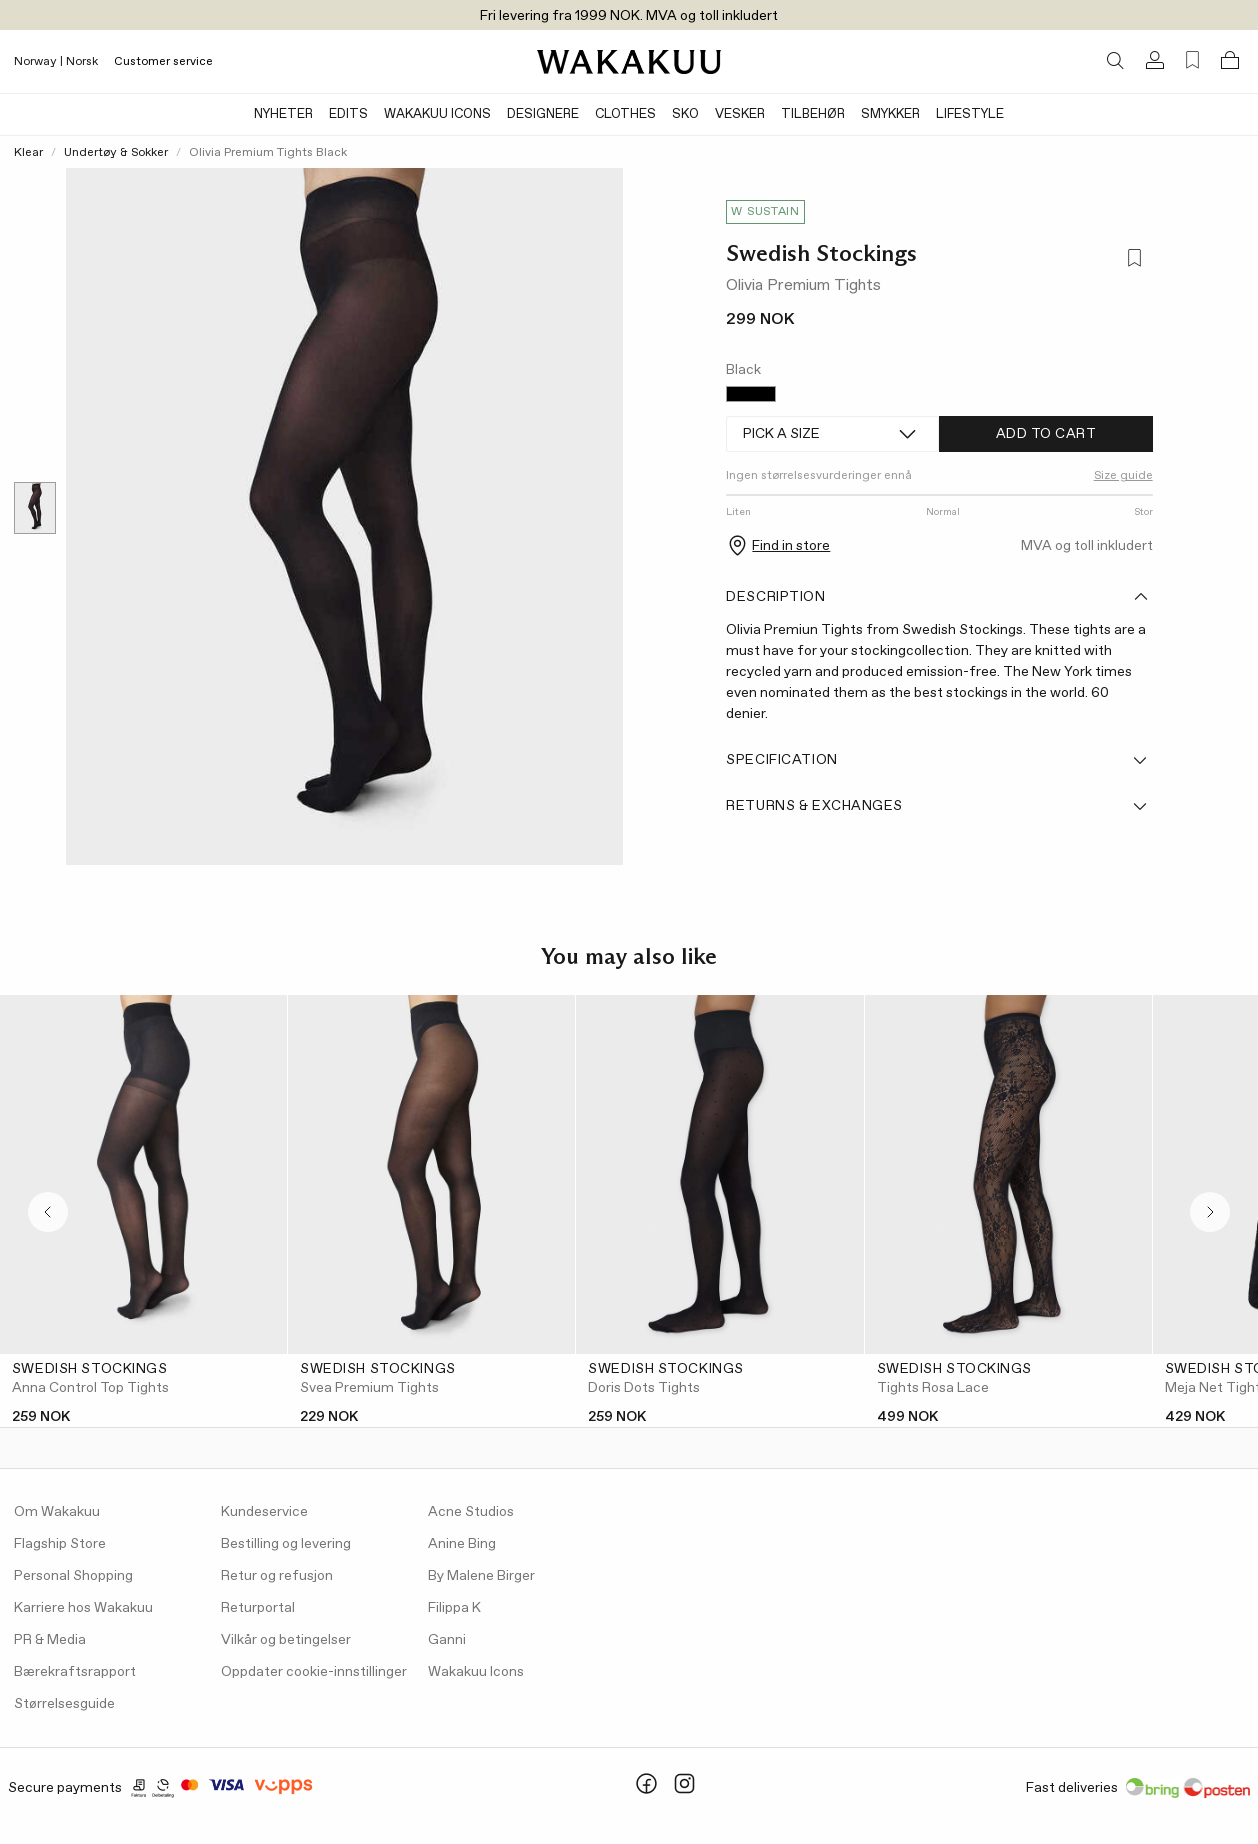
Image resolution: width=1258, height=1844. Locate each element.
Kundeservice (264, 1512)
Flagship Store (60, 1544)
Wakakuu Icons (437, 114)
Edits (348, 114)
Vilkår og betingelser (286, 1640)
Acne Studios (471, 1512)
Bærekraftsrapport (75, 1672)
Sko (685, 114)
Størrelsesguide (64, 1704)
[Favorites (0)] (1192, 60)
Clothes (625, 114)
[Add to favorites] (1133, 259)
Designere (543, 114)
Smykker (890, 114)
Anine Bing (462, 1544)
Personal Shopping (73, 1576)
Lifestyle (970, 114)
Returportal (258, 1608)
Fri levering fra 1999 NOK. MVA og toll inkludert (629, 16)
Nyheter (283, 114)
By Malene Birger (481, 1576)
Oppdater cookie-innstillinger (314, 1672)
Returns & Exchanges (937, 806)
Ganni (447, 1640)
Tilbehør (813, 114)
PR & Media (50, 1640)
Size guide (1123, 476)
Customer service (163, 62)
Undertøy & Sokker (116, 153)
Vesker (740, 114)
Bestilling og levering (286, 1544)
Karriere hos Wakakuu (83, 1608)
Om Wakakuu (57, 1512)
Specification (937, 760)
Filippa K (454, 1608)
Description (937, 597)
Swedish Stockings (821, 253)
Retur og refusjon (277, 1576)
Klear (28, 153)
